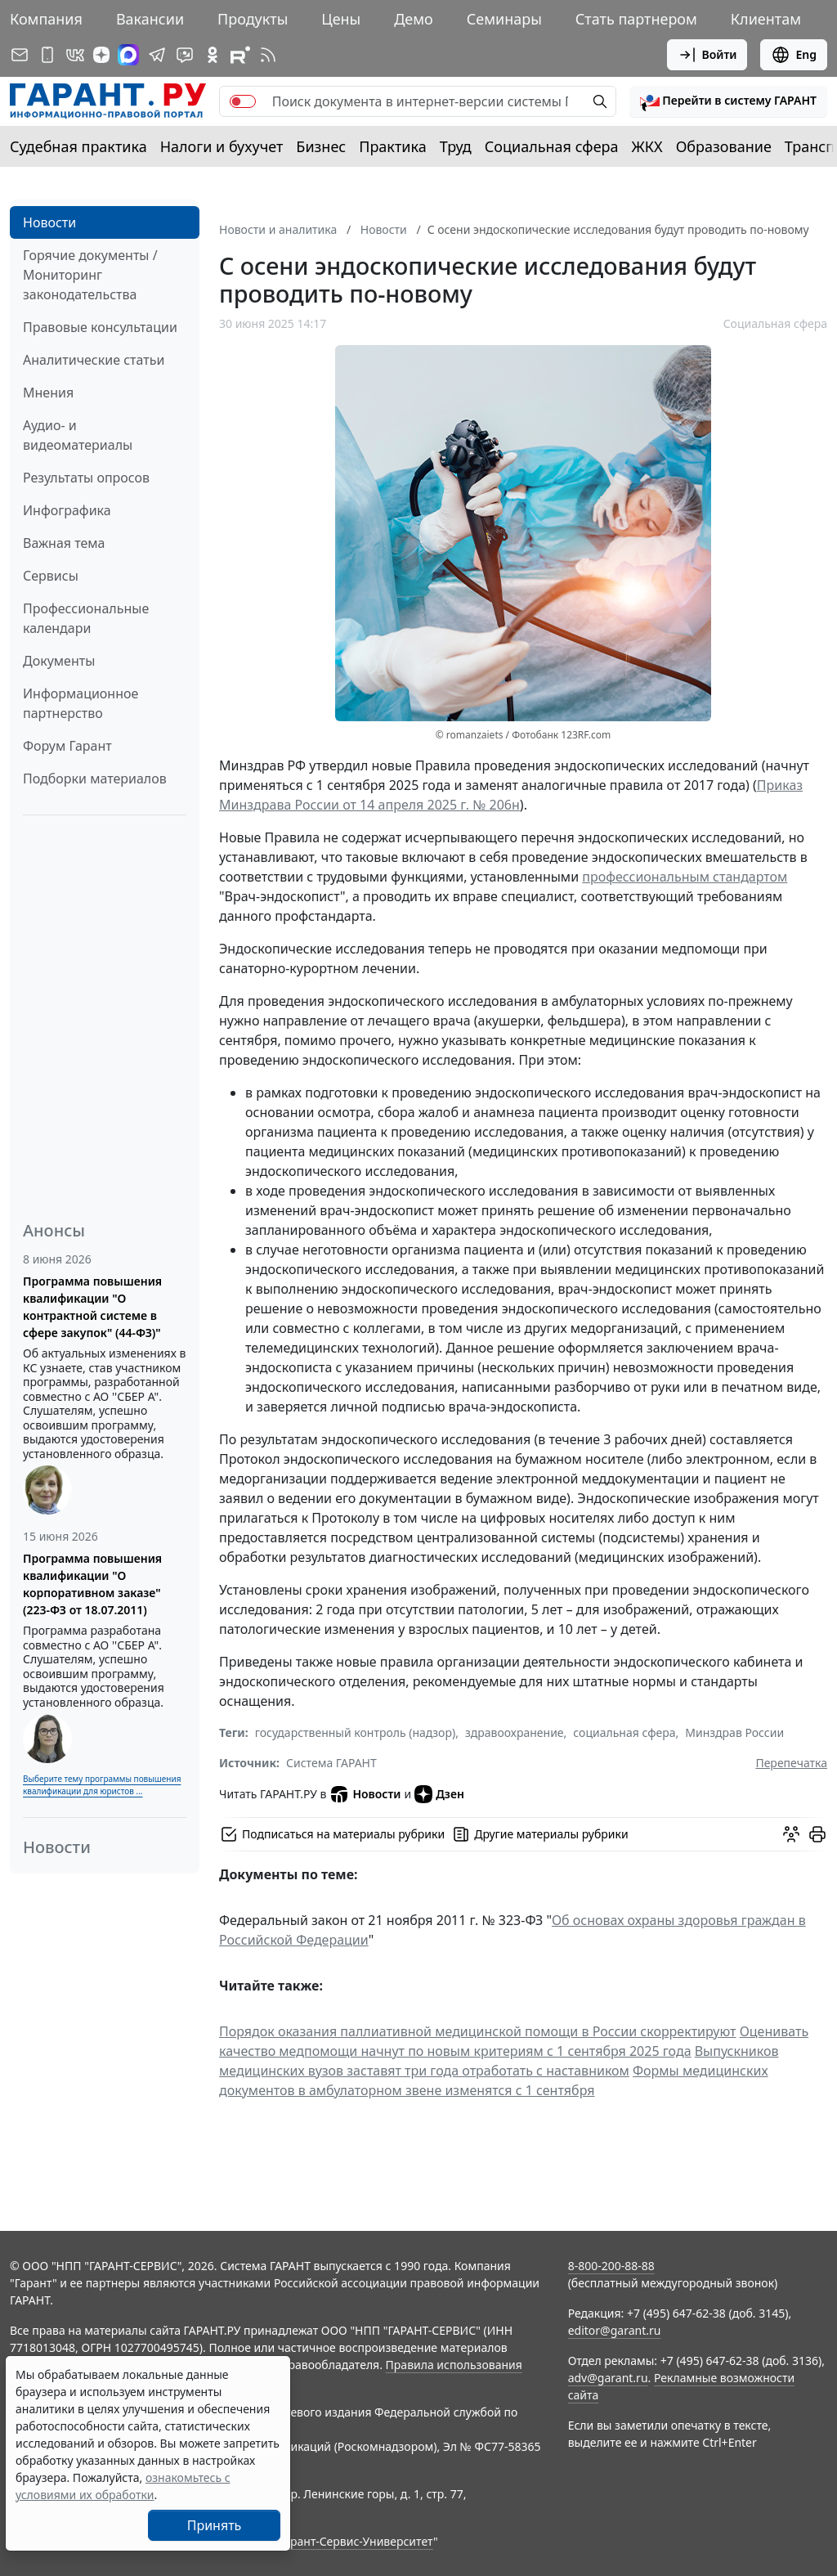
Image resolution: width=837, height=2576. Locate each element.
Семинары (504, 19)
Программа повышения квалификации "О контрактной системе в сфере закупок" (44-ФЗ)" (92, 1306)
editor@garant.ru (614, 2330)
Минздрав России (734, 1732)
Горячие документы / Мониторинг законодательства (90, 274)
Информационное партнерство (80, 703)
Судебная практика (78, 146)
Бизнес (321, 146)
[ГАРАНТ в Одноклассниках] (212, 55)
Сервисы (50, 576)
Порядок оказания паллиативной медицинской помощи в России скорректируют (477, 2031)
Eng (794, 55)
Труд (456, 146)
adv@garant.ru (608, 2377)
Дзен (439, 1794)
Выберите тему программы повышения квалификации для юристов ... (102, 1785)
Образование (724, 146)
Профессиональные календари (86, 618)
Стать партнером (636, 19)
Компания (46, 19)
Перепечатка (791, 1762)
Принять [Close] (214, 2525)
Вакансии (150, 19)
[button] (728, 101)
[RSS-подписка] (268, 55)
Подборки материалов (95, 779)
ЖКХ (647, 146)
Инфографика (67, 510)
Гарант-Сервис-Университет (356, 2541)
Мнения (48, 393)
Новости (49, 222)
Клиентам (766, 19)
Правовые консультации (100, 327)
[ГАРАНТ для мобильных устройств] (47, 55)
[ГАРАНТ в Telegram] (157, 55)
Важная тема (64, 543)
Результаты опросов (86, 478)
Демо (413, 19)
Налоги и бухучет (222, 146)
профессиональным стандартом (684, 877)
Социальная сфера (552, 146)
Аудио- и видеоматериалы (77, 435)
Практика (392, 146)
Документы (59, 661)
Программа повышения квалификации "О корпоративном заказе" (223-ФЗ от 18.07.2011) (92, 1584)
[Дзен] (101, 55)
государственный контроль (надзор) (355, 1732)
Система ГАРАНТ (331, 1762)
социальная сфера (624, 1732)
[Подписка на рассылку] (19, 55)
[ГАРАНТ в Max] (128, 54)
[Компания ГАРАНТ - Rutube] (240, 55)
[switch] (243, 101)
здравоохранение (514, 1732)
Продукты (252, 19)
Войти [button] (707, 55)
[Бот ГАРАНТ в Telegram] (185, 55)
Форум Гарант (67, 746)
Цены (340, 19)
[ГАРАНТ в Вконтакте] (75, 55)
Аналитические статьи (93, 360)
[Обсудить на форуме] (791, 1834)
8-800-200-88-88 (611, 2265)
